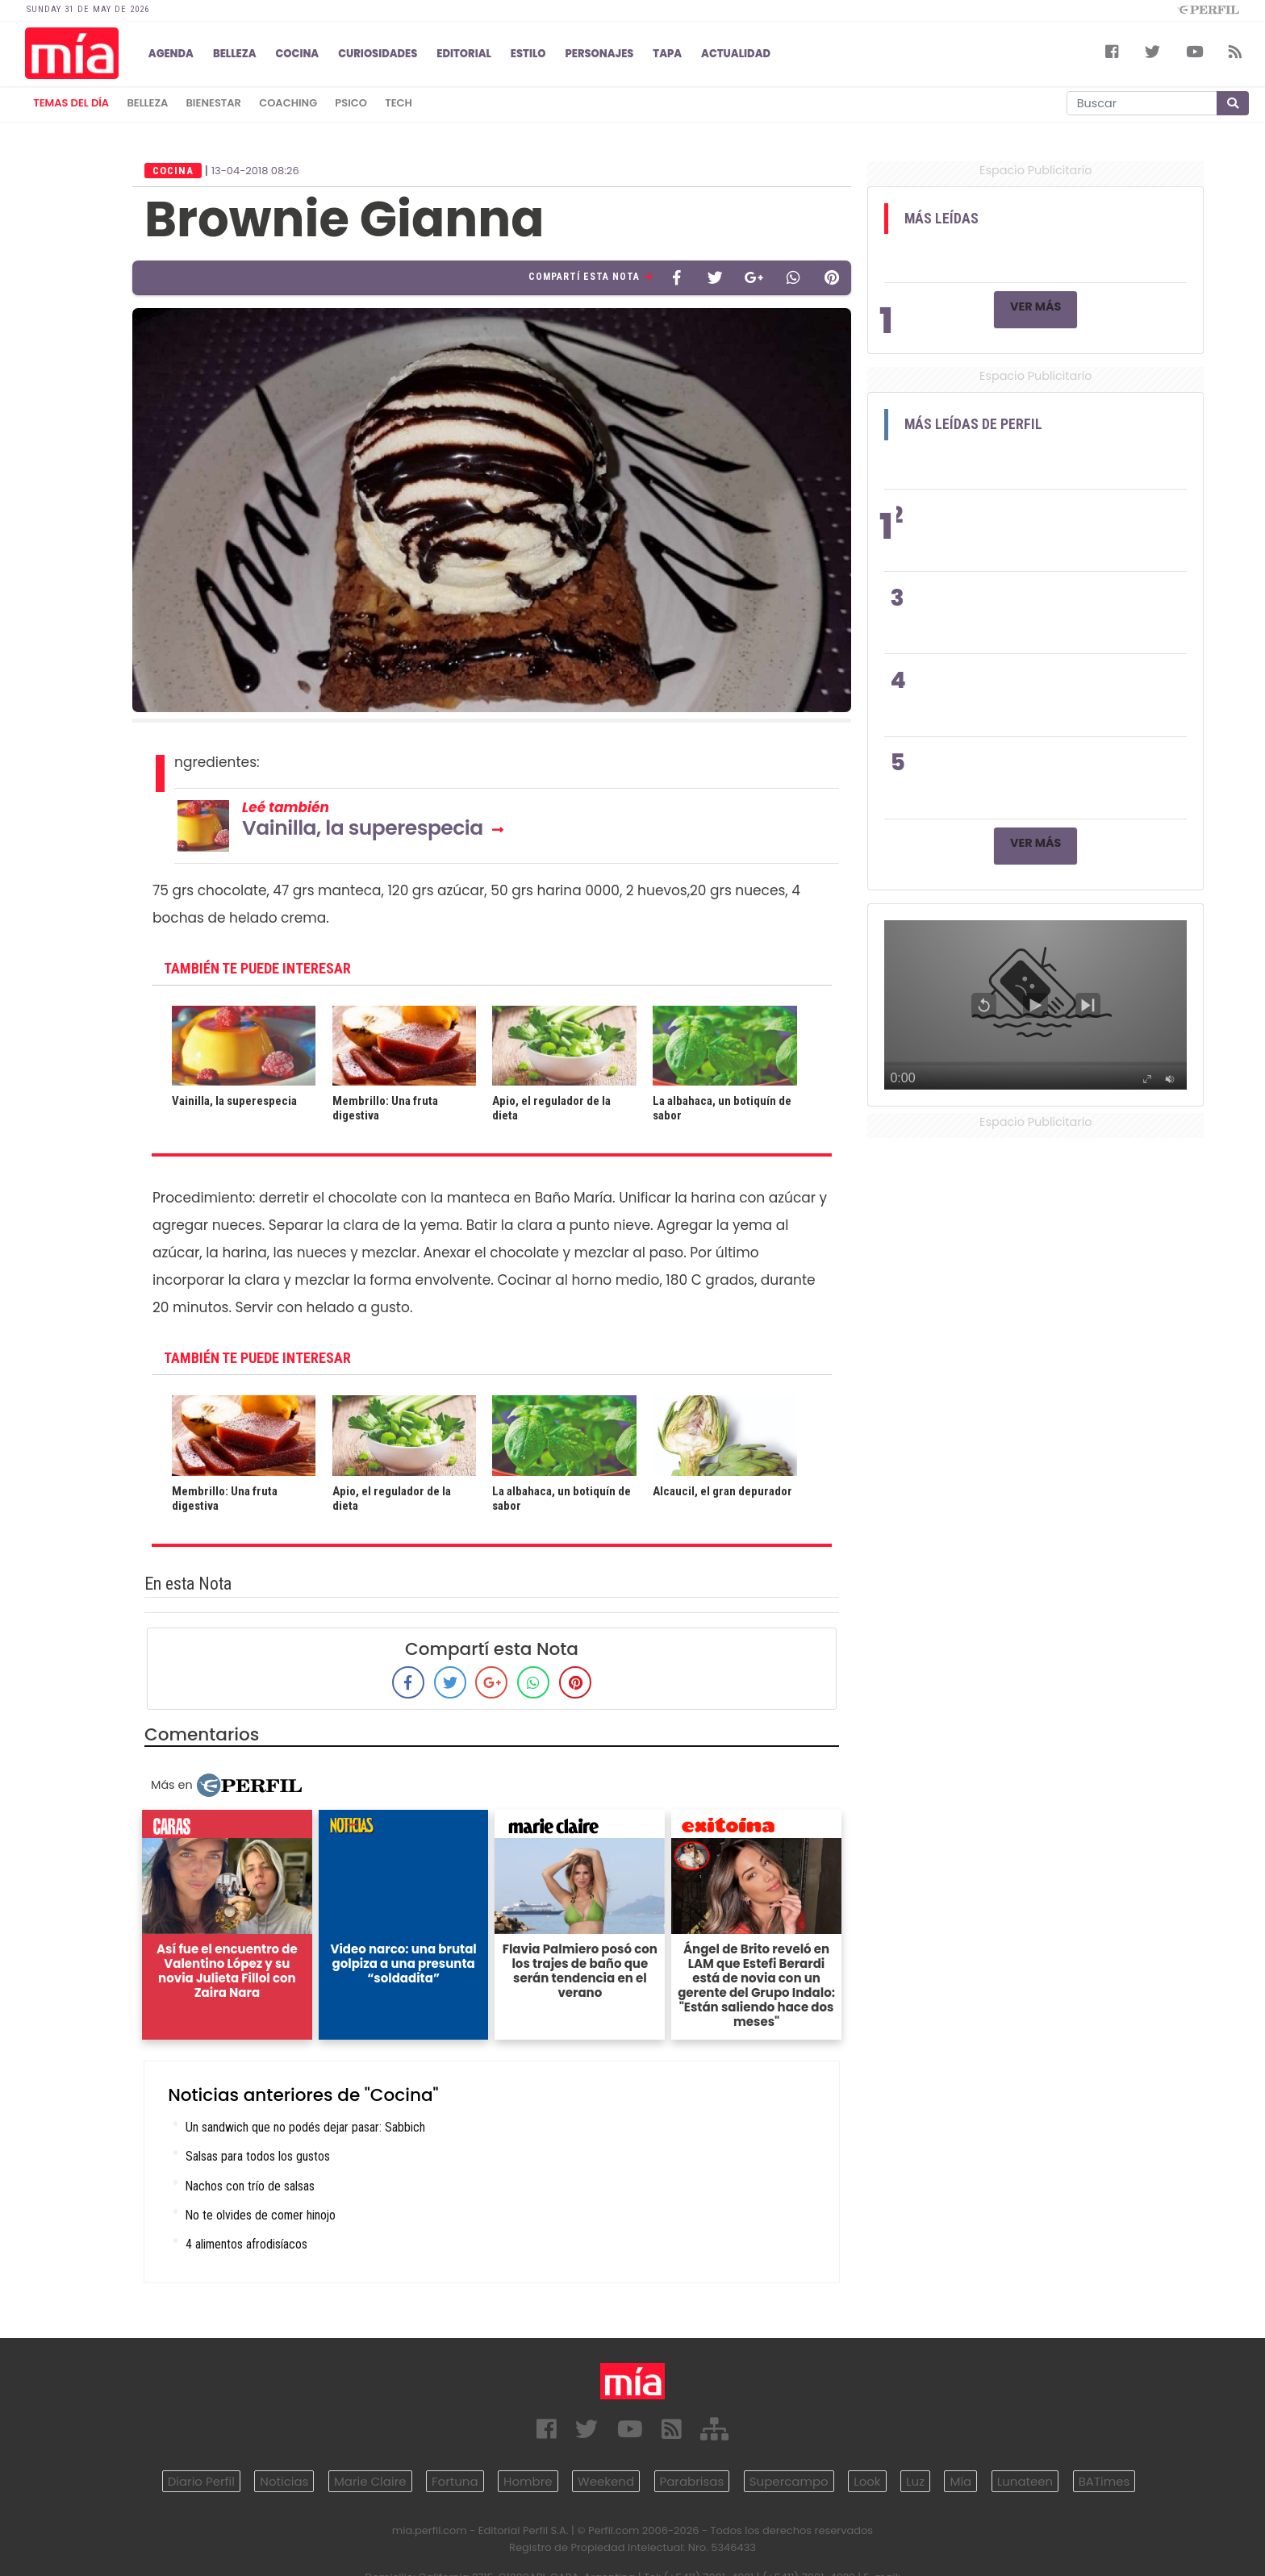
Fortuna (455, 2481)
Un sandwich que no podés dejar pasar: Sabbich (305, 2127)
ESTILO (528, 53)
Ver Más (1035, 306)
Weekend (606, 2481)
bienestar (213, 102)
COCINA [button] (297, 53)
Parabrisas (692, 2481)
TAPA (667, 53)
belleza (147, 102)
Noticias (284, 2481)
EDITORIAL (463, 53)
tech (398, 102)
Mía (960, 2481)
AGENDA (171, 53)
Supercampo (789, 2481)
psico (351, 102)
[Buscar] (1142, 103)
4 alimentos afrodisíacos (246, 2244)
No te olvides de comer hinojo (261, 2215)
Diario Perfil (201, 2481)
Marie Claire (370, 2481)
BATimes (1104, 2481)
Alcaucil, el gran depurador (722, 1491)
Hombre (527, 2481)
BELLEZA (235, 53)
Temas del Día (71, 102)
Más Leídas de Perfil (973, 424)
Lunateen (1025, 2481)
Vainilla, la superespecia (362, 828)
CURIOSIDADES (377, 53)
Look (867, 2481)
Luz (915, 2481)
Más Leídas (941, 218)
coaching (288, 102)
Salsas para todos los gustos (258, 2156)
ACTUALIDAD (735, 53)
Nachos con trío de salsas (250, 2186)
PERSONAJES (600, 53)
